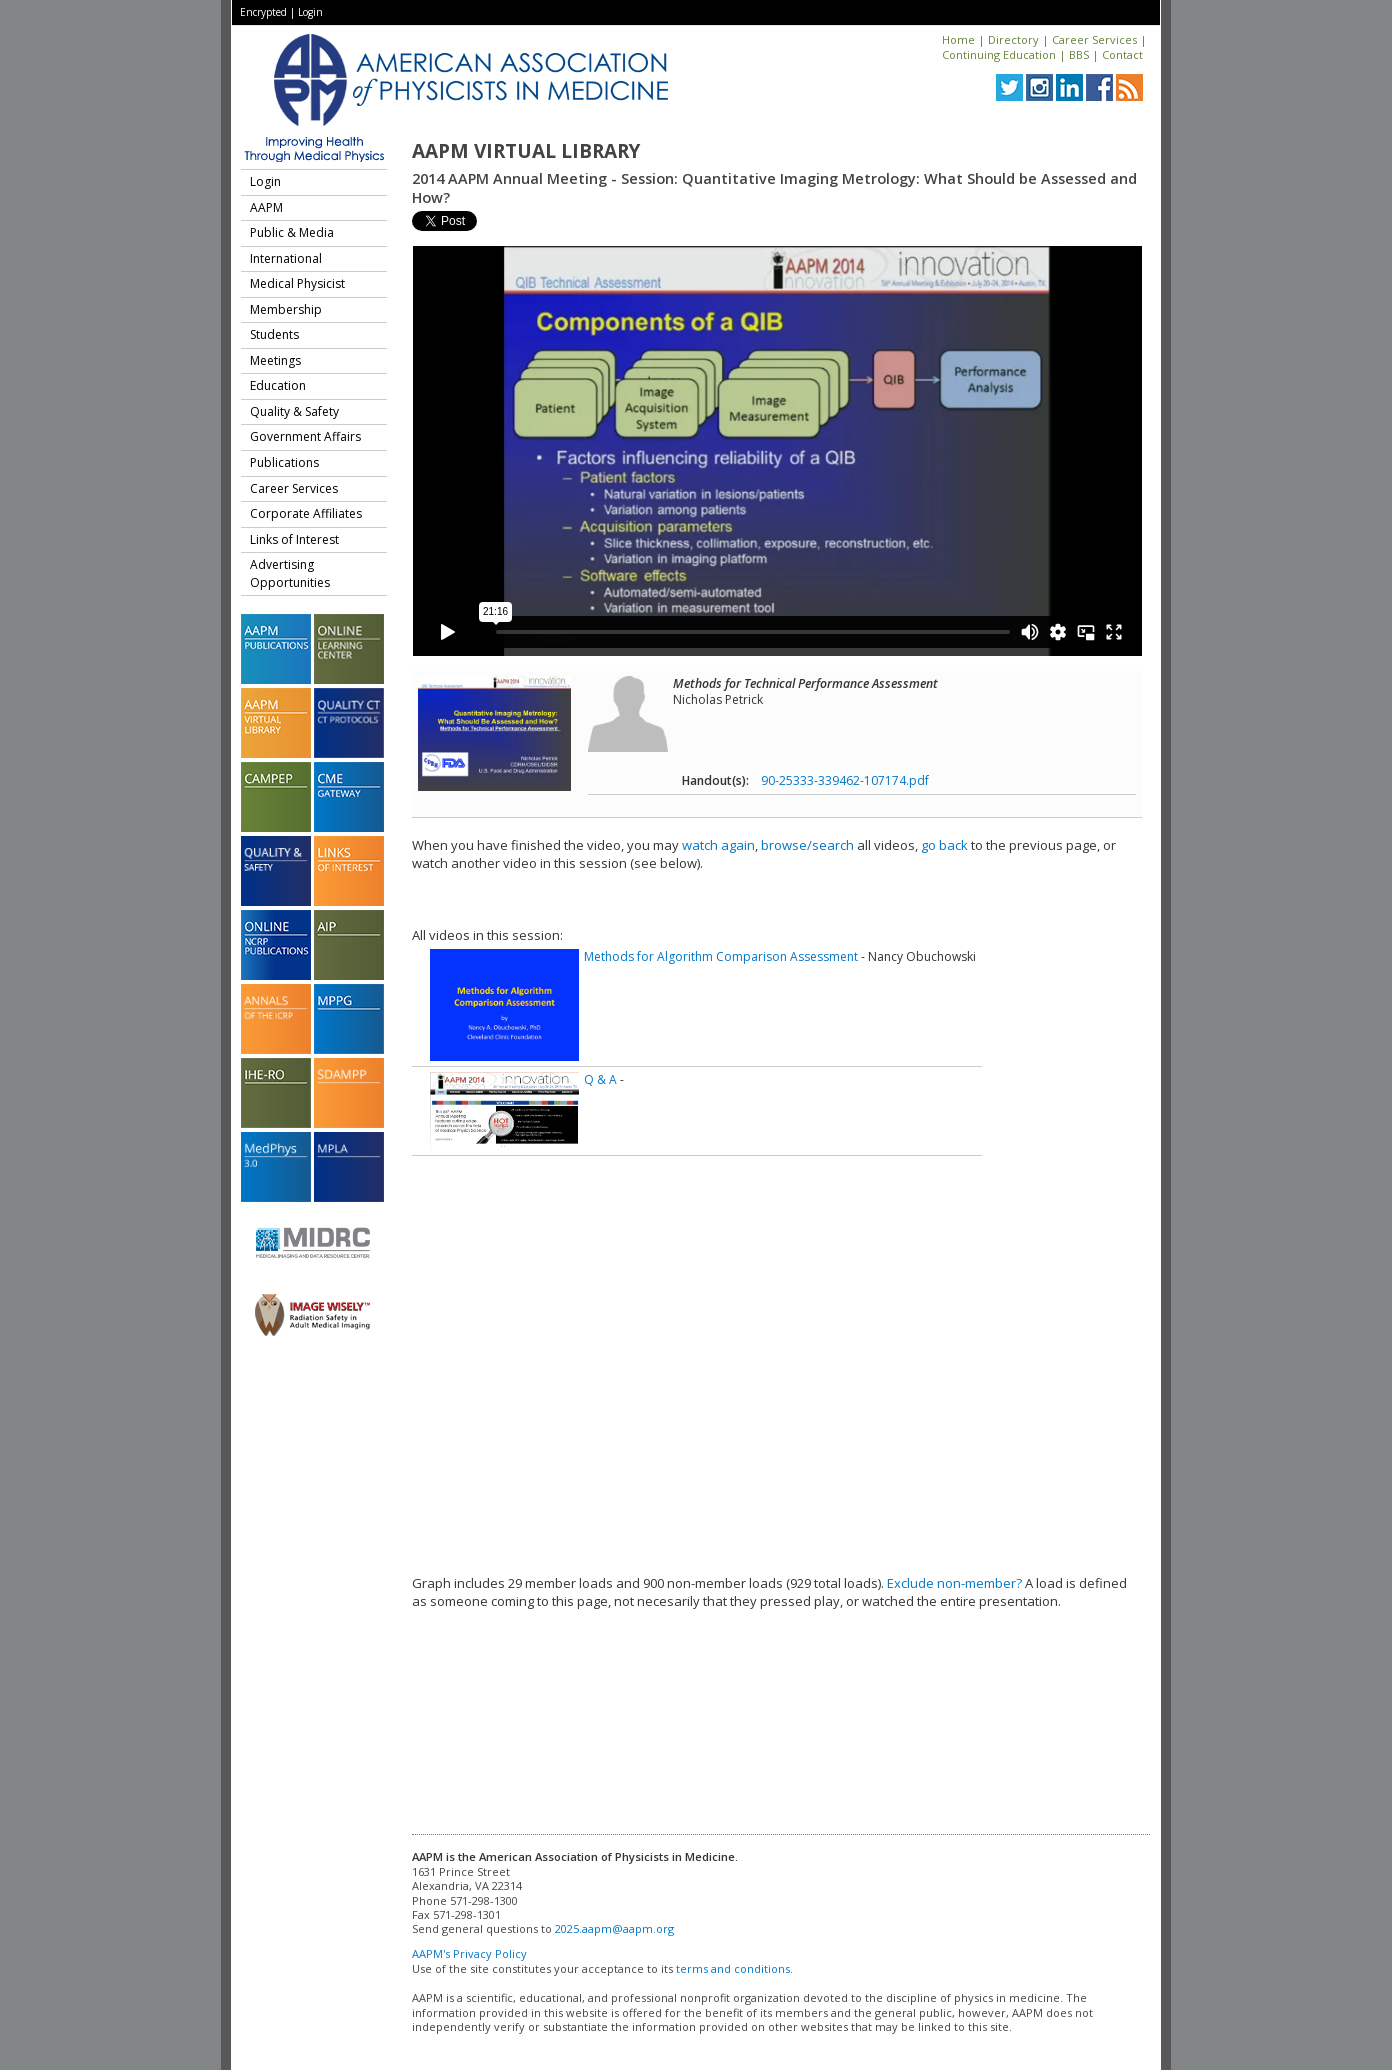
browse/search (807, 845)
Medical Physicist (297, 283)
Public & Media (292, 232)
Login (310, 12)
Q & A (600, 1079)
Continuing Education (999, 54)
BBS (1079, 54)
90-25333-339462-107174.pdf (845, 780)
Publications (284, 462)
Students (274, 334)
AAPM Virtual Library (526, 151)
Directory (1013, 39)
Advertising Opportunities (290, 573)
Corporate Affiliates (306, 513)
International (286, 258)
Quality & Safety (294, 411)
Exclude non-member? (954, 1583)
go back (944, 845)
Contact (1122, 54)
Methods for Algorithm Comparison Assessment (721, 956)
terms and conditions (733, 1968)
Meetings (275, 360)
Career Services (1094, 39)
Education (278, 385)
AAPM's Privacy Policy (469, 1953)
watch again (718, 845)
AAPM (266, 207)
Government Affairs (305, 436)
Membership (286, 309)
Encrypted (263, 12)
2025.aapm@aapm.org (614, 1928)
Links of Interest (294, 539)
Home (958, 39)
